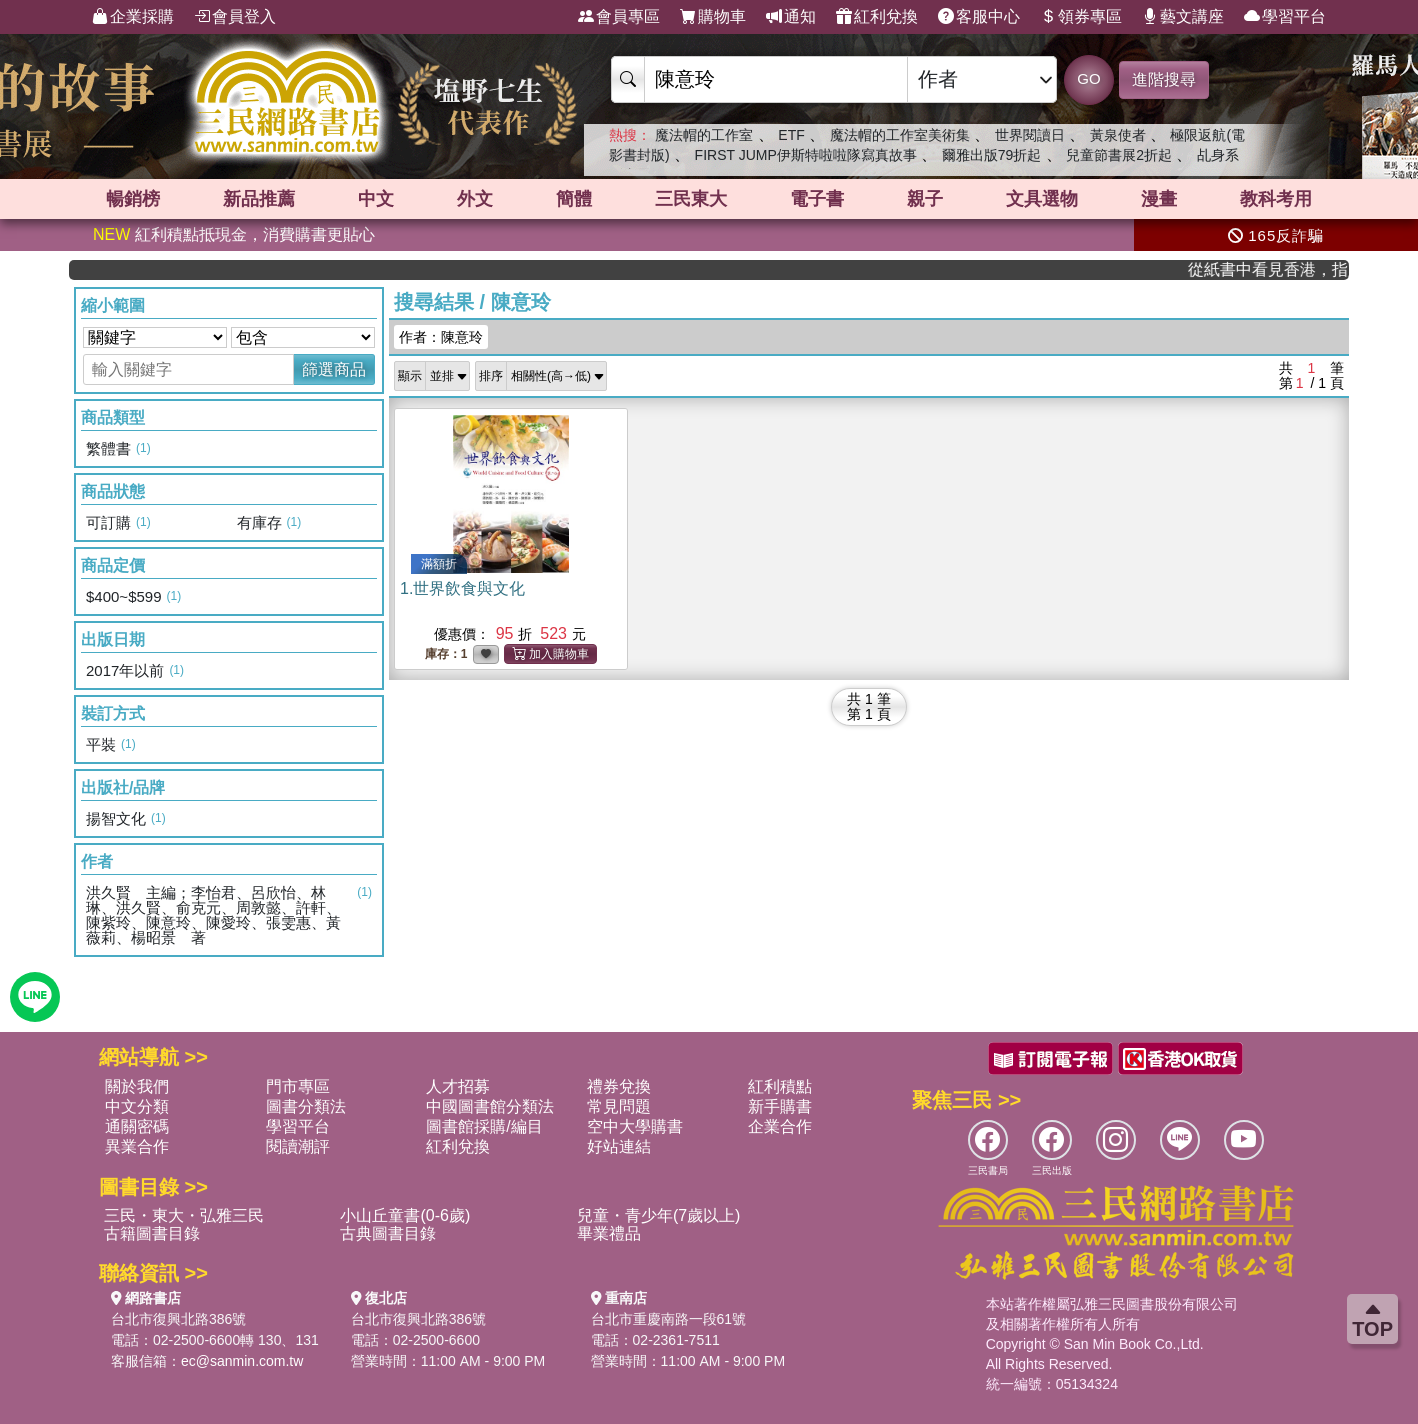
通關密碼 (137, 1126)
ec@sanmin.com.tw (242, 1361)
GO (1088, 78)
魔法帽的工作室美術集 (900, 135)
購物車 (713, 17)
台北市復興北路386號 (178, 1319)
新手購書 (780, 1106)
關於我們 (137, 1086)
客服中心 (979, 17)
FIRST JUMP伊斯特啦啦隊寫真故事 (806, 155)
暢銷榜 (133, 199)
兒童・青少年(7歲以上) (659, 1215)
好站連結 (619, 1146)
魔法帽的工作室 (704, 135)
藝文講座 (1183, 17)
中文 (376, 199)
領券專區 (1081, 17)
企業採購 (133, 17)
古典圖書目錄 (388, 1233)
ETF (791, 135)
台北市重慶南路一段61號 (669, 1319)
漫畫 (1159, 199)
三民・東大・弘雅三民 (184, 1215)
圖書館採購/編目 (484, 1126)
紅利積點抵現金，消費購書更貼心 (234, 234)
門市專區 (298, 1086)
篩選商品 (334, 369)
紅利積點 (780, 1086)
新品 (259, 199)
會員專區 (619, 17)
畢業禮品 (609, 1233)
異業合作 (137, 1146)
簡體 (574, 199)
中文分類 (137, 1106)
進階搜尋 (1164, 79)
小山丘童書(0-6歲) (405, 1215)
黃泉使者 (1118, 135)
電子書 (817, 199)
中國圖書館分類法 (490, 1106)
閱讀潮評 (298, 1146)
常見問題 (619, 1106)
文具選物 (1042, 199)
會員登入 (235, 17)
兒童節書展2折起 (1119, 155)
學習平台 (1285, 17)
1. (462, 588)
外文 (475, 199)
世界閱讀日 (1030, 135)
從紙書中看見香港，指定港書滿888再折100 (1286, 269)
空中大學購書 (635, 1126)
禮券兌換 (619, 1086)
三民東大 (691, 199)
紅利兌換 (877, 17)
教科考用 (1276, 199)
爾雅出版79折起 (992, 155)
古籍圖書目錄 (152, 1233)
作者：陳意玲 (441, 337)
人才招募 (458, 1086)
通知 (791, 17)
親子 (925, 199)
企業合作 (780, 1126)
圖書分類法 (306, 1106)
